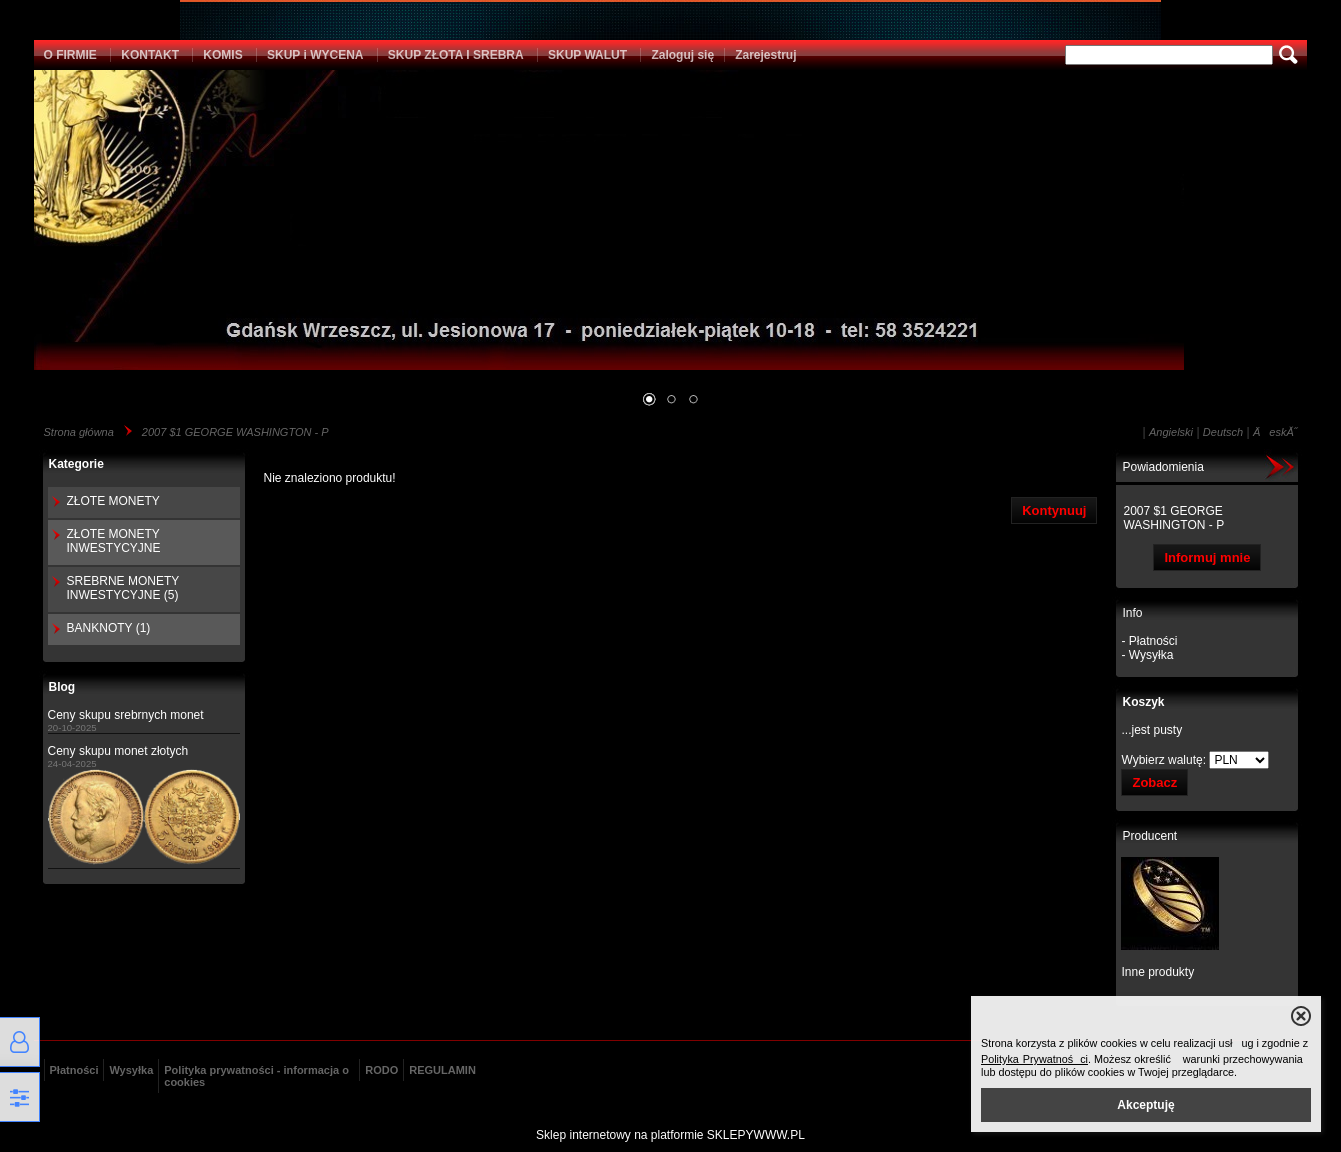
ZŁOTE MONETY (113, 501)
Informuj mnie (1207, 557)
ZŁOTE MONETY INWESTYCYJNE (114, 541)
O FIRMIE (70, 55)
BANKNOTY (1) (109, 628)
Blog (62, 687)
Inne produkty (1157, 972)
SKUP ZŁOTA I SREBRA (456, 55)
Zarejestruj (765, 55)
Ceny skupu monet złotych (118, 751)
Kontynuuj (1054, 510)
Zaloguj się (682, 55)
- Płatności (1149, 641)
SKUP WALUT (587, 55)
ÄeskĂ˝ (1275, 432)
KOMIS (222, 55)
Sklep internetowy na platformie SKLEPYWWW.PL (670, 1135)
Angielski (1171, 432)
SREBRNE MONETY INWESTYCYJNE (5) (123, 588)
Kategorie (76, 464)
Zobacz (1154, 782)
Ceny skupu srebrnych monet (126, 715)
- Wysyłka (1147, 655)
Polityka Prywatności (1034, 1059)
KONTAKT (150, 55)
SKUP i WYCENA (315, 55)
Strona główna (79, 432)
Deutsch (1223, 432)
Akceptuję (1145, 1105)
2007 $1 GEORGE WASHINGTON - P (235, 432)
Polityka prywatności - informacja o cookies (256, 1076)
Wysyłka (131, 1070)
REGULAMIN (442, 1070)
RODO (381, 1070)
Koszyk (1143, 702)
